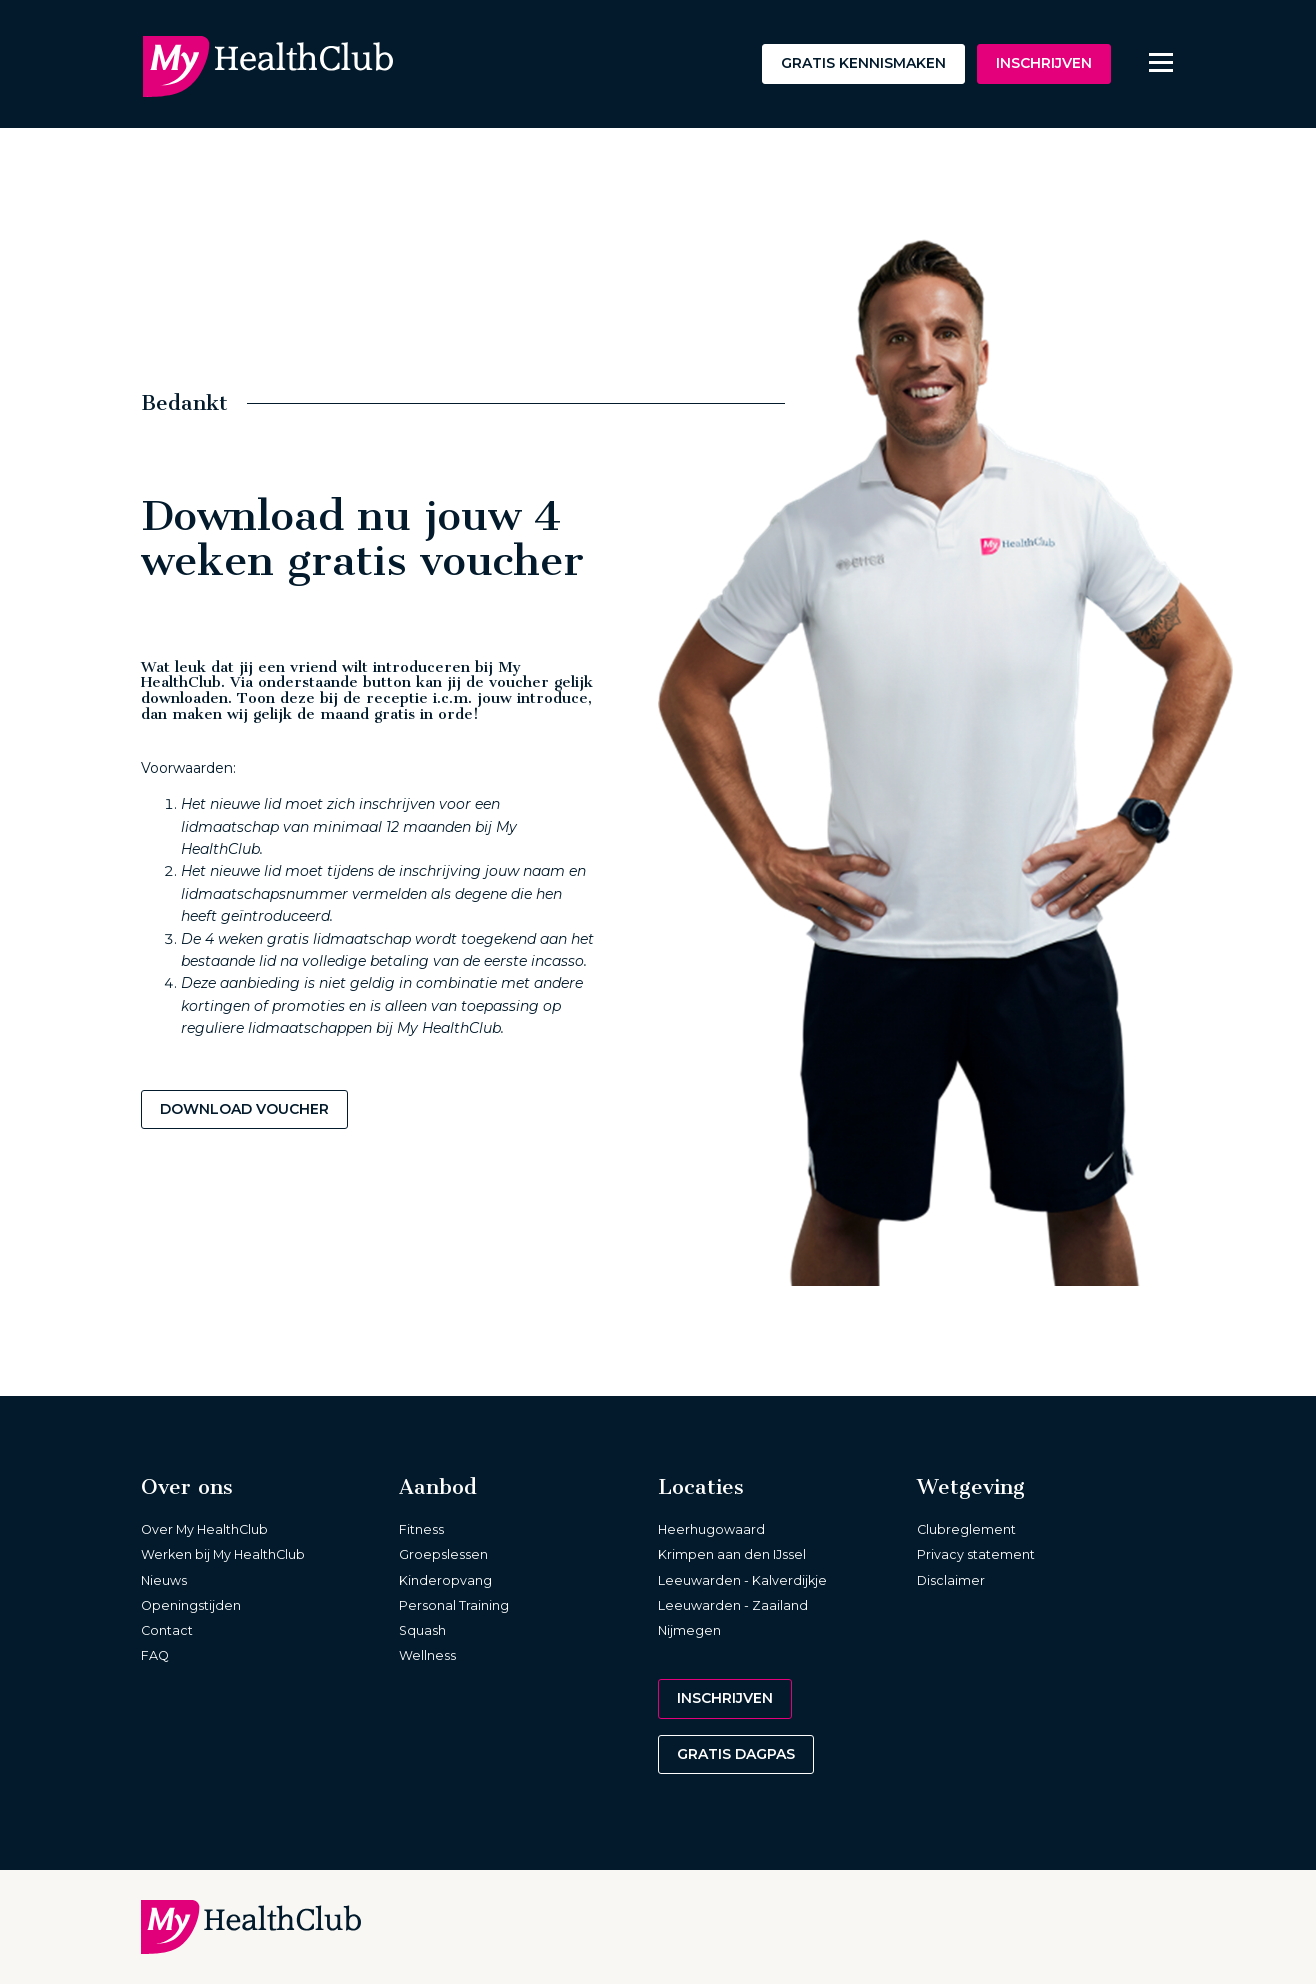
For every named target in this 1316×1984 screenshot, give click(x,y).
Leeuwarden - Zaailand (733, 1605)
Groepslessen (443, 1554)
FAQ (155, 1655)
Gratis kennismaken (863, 63)
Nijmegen (689, 1630)
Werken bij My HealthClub (223, 1554)
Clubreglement (966, 1529)
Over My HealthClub (204, 1529)
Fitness (421, 1529)
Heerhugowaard (711, 1529)
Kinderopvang (445, 1580)
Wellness (427, 1655)
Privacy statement (976, 1554)
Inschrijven (1044, 63)
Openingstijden (191, 1605)
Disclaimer (951, 1580)
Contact (167, 1630)
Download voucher (244, 1109)
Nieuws (164, 1580)
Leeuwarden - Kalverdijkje (742, 1580)
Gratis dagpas (736, 1754)
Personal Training (454, 1605)
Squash (422, 1630)
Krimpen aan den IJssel (732, 1554)
